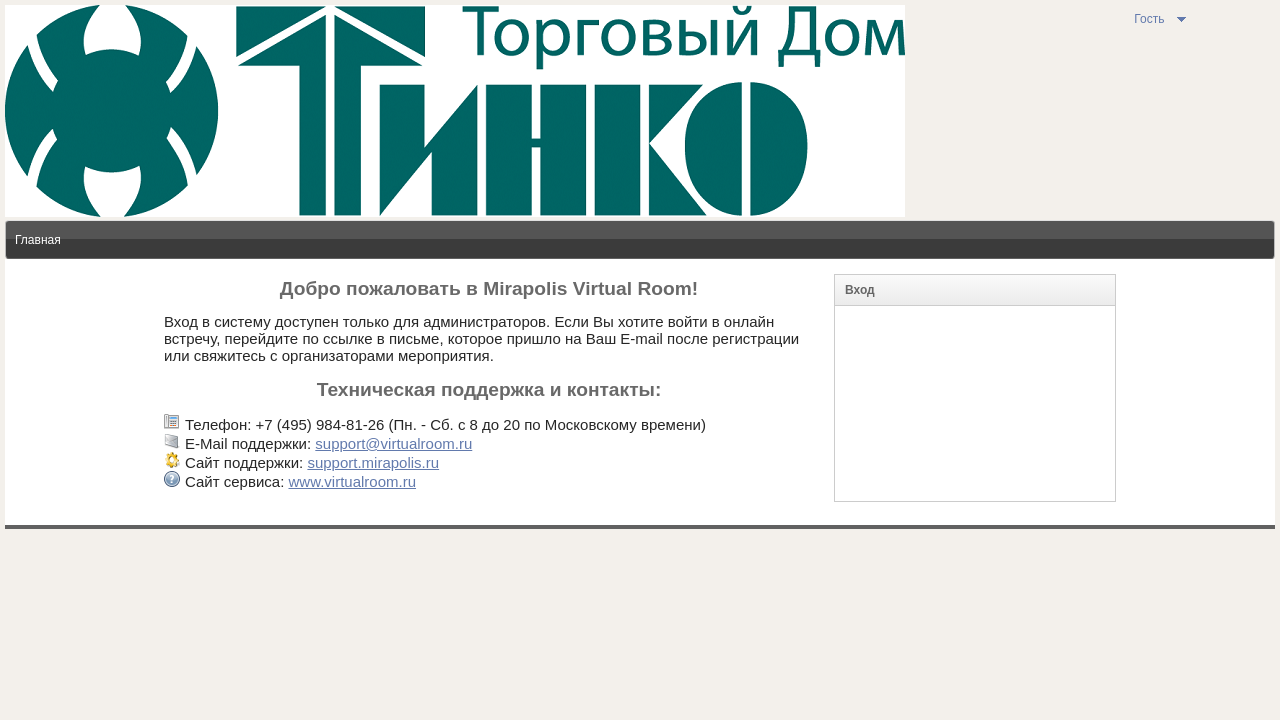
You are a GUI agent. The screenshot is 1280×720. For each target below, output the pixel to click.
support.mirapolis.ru (373, 462)
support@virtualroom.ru (393, 443)
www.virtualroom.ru (352, 481)
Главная (38, 240)
